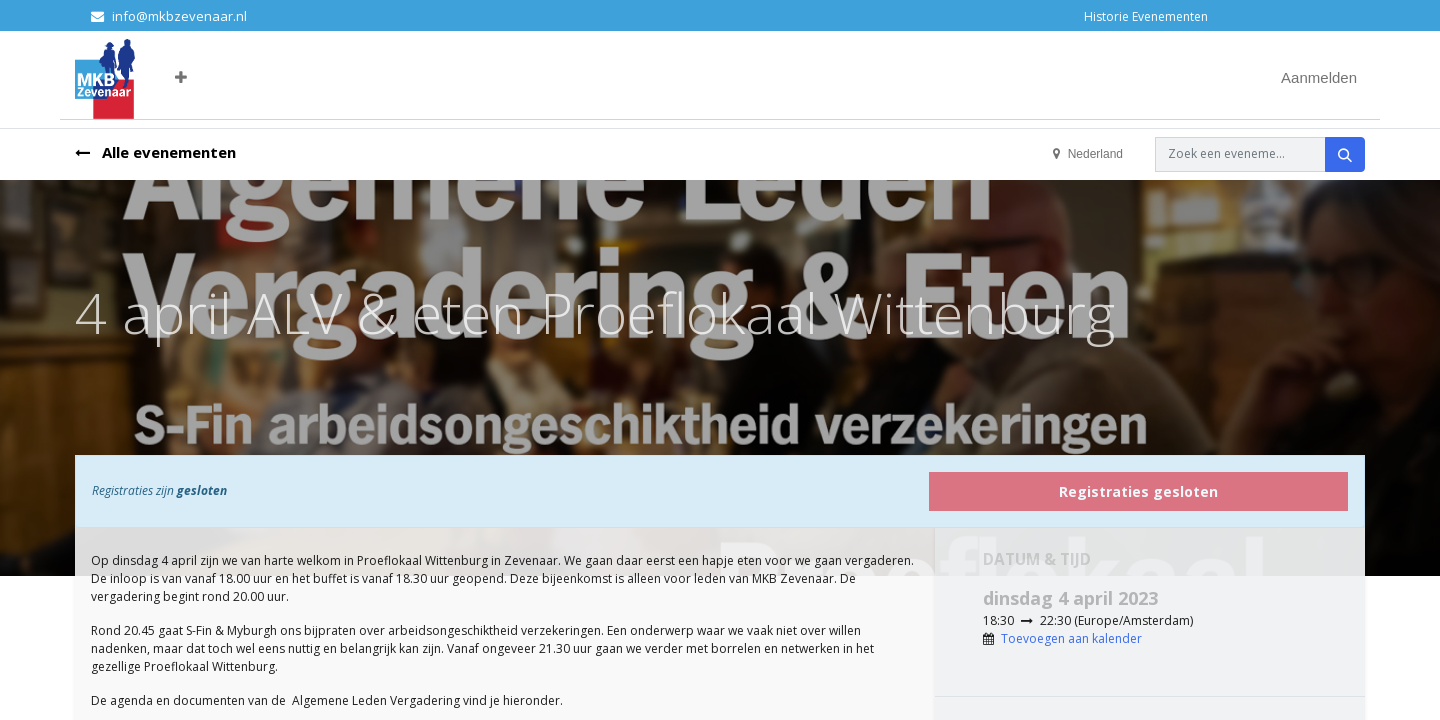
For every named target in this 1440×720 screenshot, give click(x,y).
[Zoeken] (1345, 154)
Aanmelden (1319, 77)
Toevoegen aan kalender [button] (1071, 638)
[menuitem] (195, 78)
